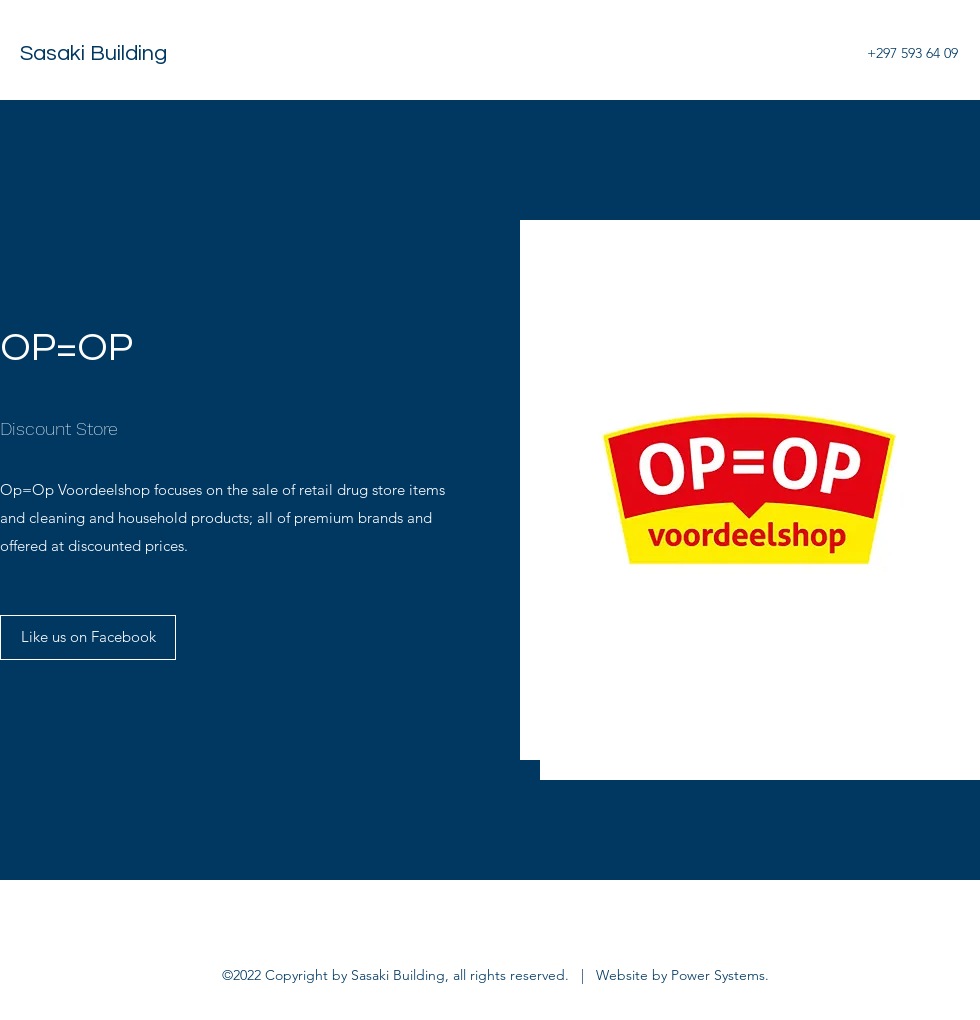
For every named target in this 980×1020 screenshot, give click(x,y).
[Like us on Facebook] (88, 637)
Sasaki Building (93, 53)
